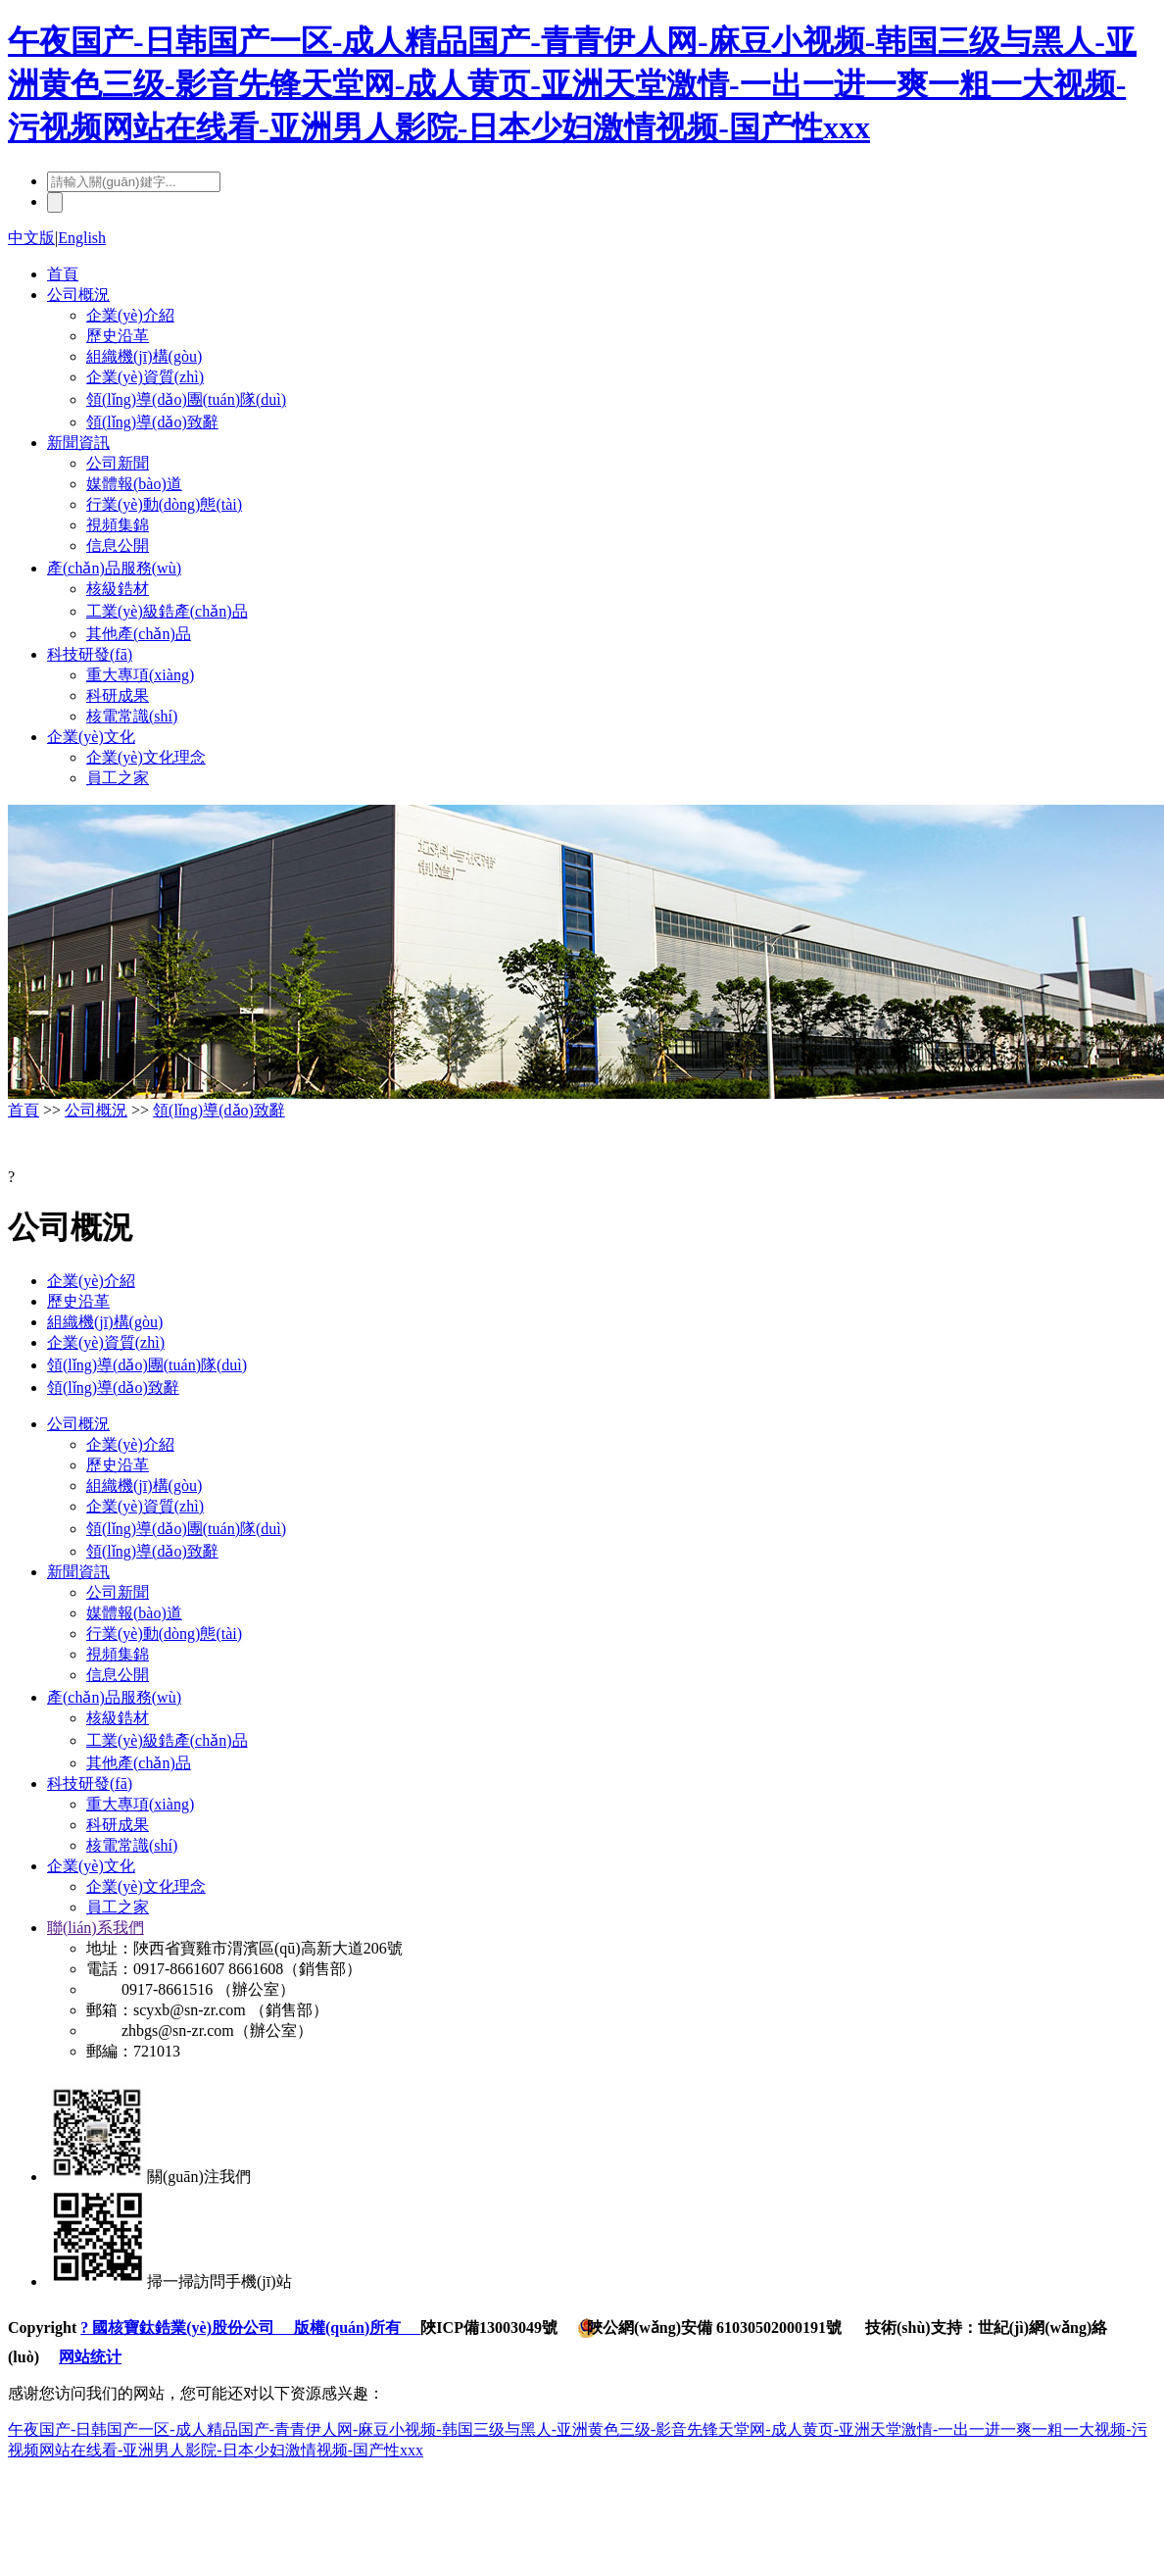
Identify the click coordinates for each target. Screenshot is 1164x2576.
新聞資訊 (78, 442)
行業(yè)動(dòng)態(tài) (164, 504)
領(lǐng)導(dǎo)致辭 (152, 422)
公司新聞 (117, 463)
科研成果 (117, 695)
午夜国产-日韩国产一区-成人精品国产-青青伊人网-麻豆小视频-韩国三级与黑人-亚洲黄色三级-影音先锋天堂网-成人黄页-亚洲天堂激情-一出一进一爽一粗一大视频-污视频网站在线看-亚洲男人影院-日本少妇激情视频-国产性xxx (572, 84)
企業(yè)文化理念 (146, 757)
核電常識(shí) (131, 716)
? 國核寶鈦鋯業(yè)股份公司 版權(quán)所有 (250, 2327)
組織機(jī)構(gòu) (144, 356)
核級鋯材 (117, 588)
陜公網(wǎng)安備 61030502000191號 (709, 2328)
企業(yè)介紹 (130, 315)
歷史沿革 (117, 335)
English (82, 237)
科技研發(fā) (89, 654)
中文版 (31, 237)
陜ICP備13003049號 (489, 2327)
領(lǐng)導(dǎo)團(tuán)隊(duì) (186, 399)
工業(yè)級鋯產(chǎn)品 (167, 611)
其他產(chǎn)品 (138, 633)
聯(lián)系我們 (95, 1927)
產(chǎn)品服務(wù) (114, 568)
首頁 (62, 274)
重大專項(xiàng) (140, 675)
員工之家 (117, 777)
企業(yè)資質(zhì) (145, 377)
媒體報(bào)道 (134, 483)
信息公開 (117, 545)
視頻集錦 (117, 525)
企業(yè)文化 (91, 736)
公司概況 (78, 294)
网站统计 (90, 2357)
